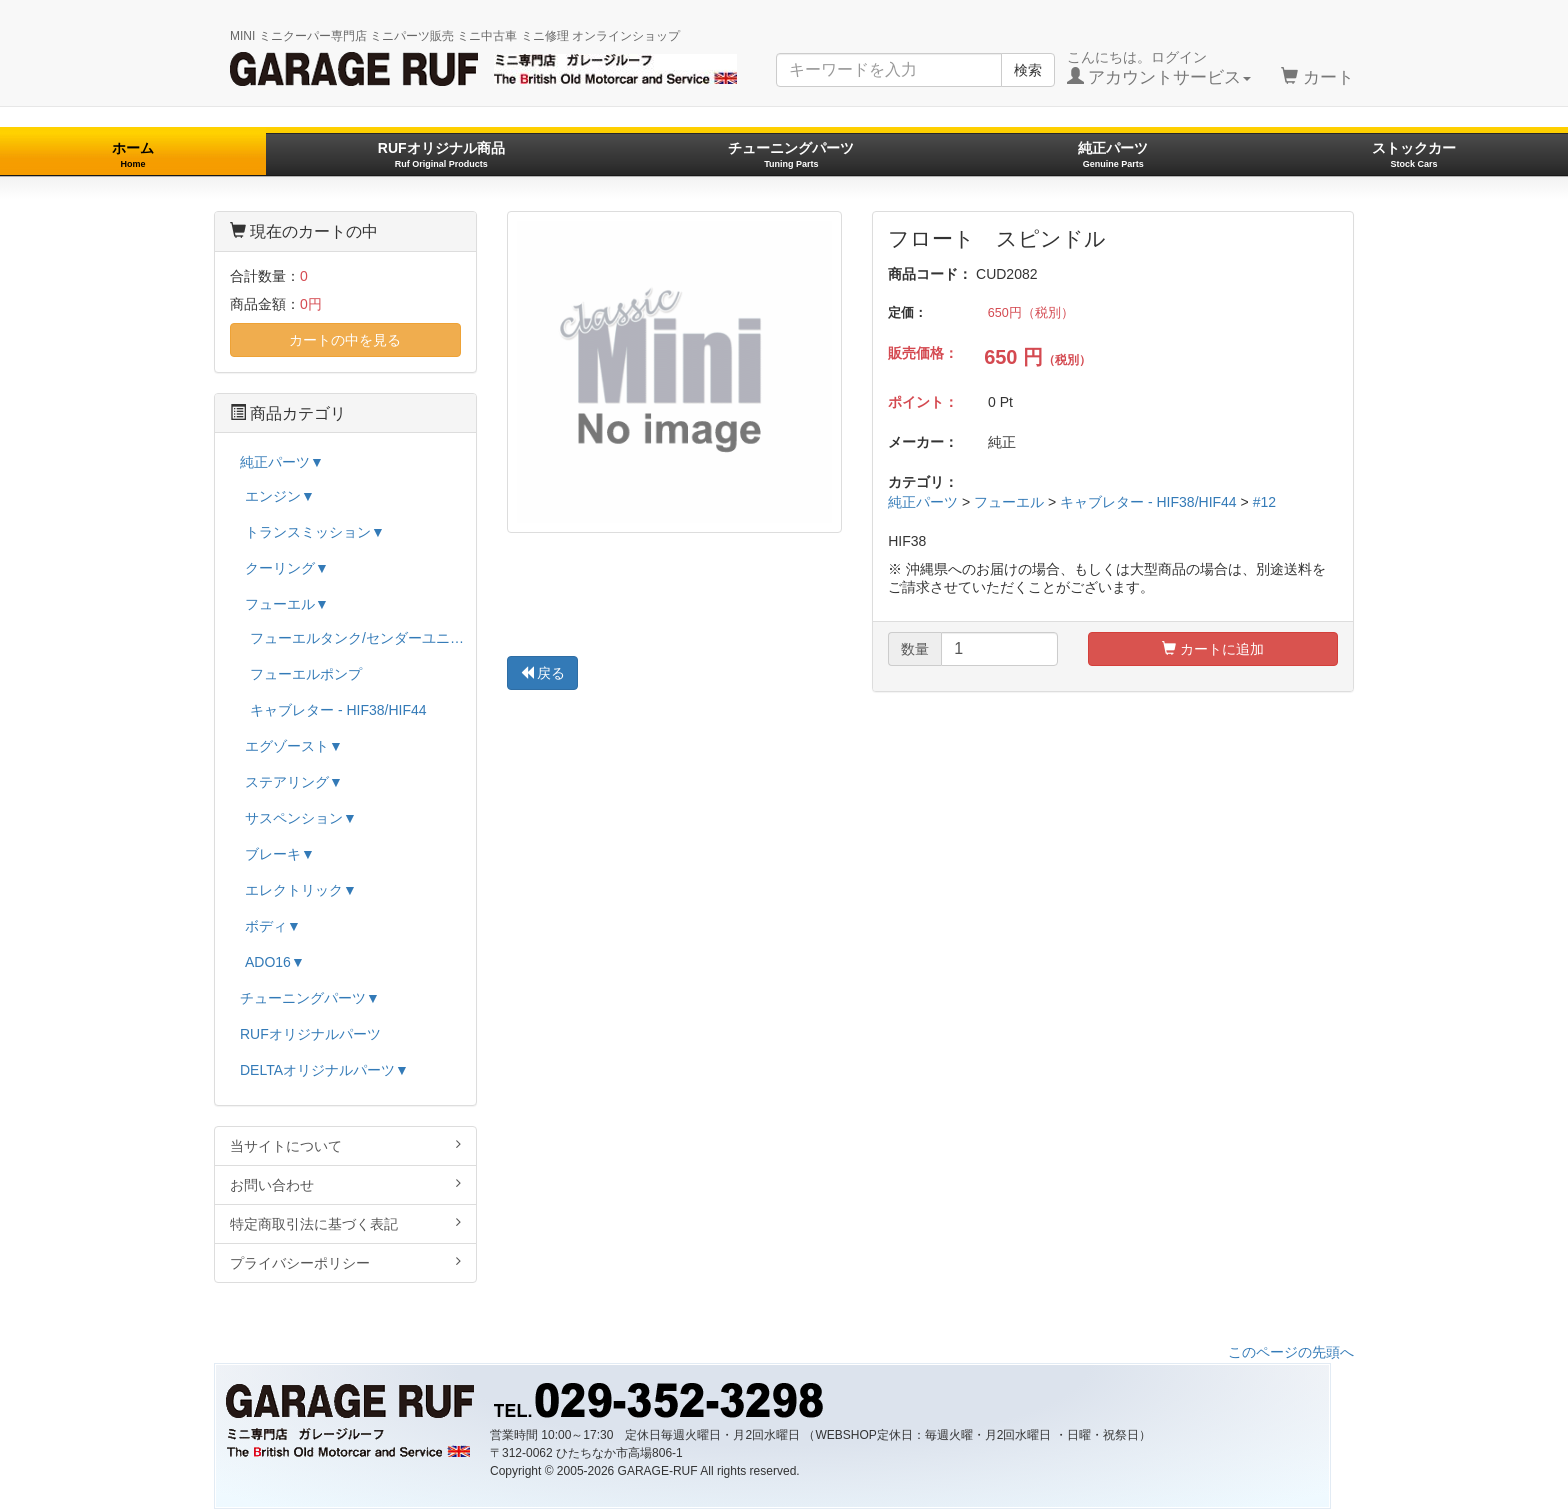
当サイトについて (345, 1145)
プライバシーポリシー (345, 1262)
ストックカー (1414, 154)
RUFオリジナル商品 (441, 154)
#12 (1264, 502)
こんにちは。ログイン (1159, 68)
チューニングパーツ (791, 154)
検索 (1028, 70)
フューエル (1009, 502)
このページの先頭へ (1291, 1352)
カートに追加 (1213, 649)
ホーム (133, 154)
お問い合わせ (345, 1184)
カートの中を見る (345, 340)
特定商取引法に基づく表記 (345, 1223)
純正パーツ (1113, 154)
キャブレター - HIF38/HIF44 (1148, 502)
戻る (543, 673)
